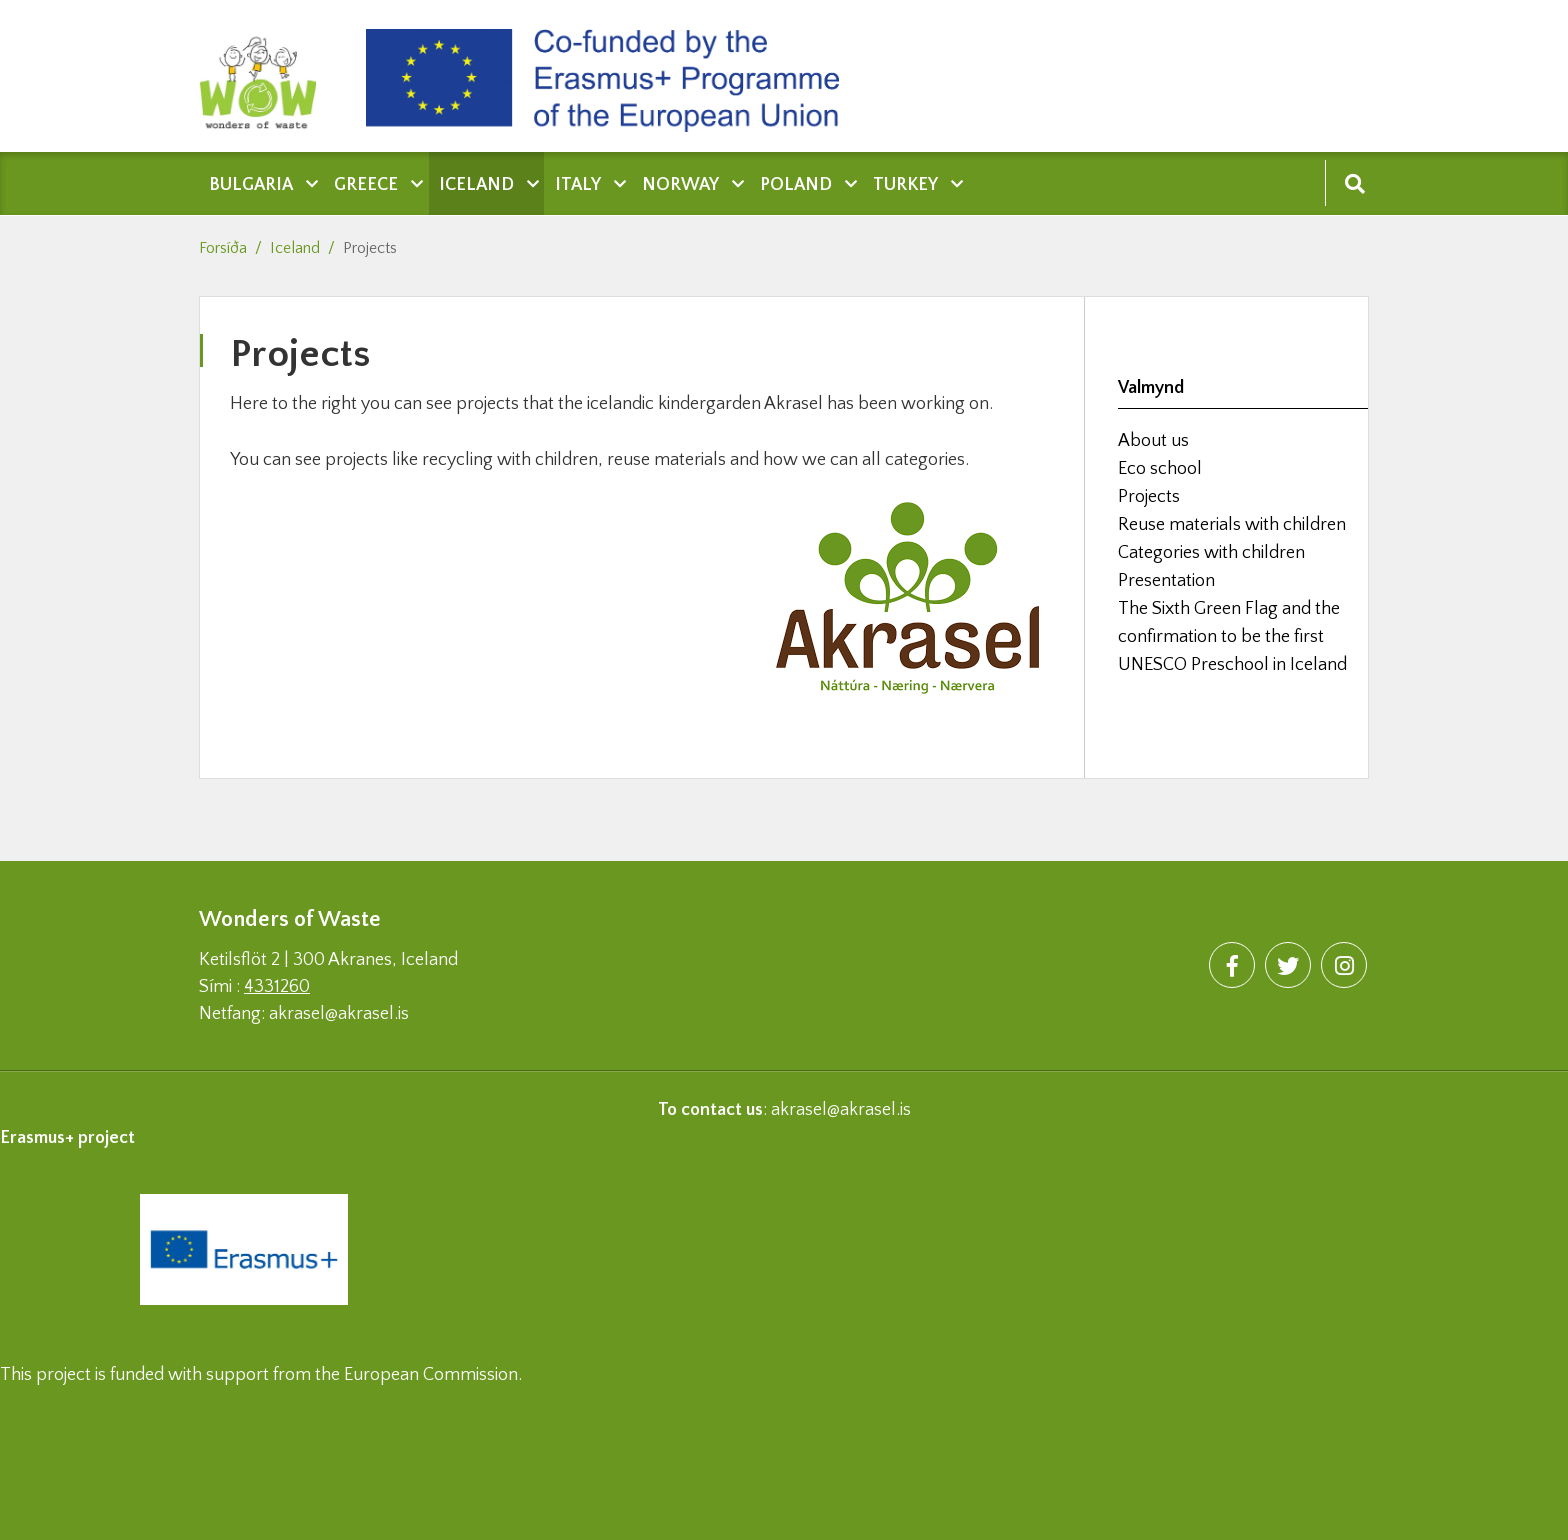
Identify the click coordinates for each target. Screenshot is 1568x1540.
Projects (370, 248)
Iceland (295, 248)
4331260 (277, 987)
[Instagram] (1344, 965)
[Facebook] (1232, 965)
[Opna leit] (1354, 182)
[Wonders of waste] (267, 76)
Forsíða (223, 248)
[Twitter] (1288, 965)
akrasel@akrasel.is (841, 1110)
